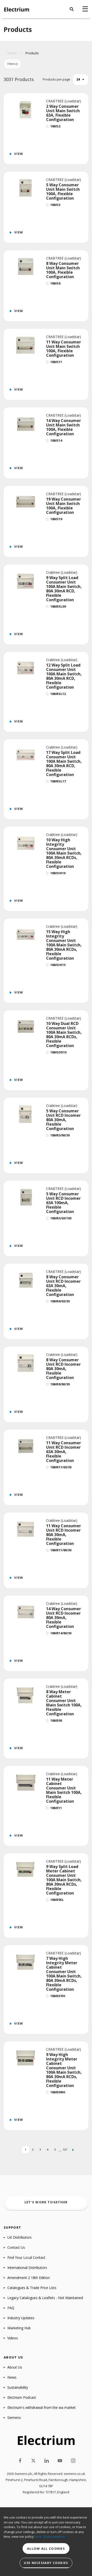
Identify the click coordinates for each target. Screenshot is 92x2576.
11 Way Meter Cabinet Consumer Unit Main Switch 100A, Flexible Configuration (64, 1790)
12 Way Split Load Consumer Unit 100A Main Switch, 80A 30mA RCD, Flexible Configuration (64, 676)
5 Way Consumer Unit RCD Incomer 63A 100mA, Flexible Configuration (63, 1203)
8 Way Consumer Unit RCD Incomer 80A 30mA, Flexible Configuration (63, 1369)
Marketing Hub (19, 2328)
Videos (12, 2338)
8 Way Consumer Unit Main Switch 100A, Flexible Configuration (63, 270)
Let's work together (46, 2202)
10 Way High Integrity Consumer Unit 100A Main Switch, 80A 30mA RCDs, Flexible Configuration (64, 853)
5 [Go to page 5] (55, 2149)
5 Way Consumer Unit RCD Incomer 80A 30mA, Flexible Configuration (63, 1120)
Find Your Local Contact (26, 2257)
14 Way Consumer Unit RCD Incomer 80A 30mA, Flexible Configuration (63, 1618)
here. (38, 2536)
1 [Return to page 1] (25, 2149)
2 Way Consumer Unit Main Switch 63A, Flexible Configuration (63, 113)
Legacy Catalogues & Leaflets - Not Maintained (45, 2297)
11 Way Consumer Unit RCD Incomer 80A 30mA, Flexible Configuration (63, 1535)
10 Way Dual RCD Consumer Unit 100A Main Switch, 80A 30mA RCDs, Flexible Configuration (64, 1034)
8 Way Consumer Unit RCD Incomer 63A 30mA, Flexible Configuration (63, 1286)
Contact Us (16, 2247)
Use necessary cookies (46, 2563)
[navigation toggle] (85, 9)
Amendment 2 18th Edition (28, 2277)
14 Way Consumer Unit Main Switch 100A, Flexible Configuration (63, 427)
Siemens (14, 2417)
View (18, 154)
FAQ (10, 2307)
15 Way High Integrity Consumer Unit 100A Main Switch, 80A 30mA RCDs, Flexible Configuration (64, 944)
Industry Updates (20, 2318)
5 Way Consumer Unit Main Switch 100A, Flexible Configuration (63, 191)
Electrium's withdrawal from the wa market (41, 2407)
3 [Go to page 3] (40, 2149)
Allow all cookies (46, 2548)
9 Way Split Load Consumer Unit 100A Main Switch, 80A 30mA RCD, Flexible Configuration (64, 588)
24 (78, 79)
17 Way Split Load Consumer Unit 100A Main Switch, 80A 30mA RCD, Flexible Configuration (64, 763)
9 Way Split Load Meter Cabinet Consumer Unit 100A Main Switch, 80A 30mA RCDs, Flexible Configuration (64, 1879)
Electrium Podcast (21, 2397)
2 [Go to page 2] (33, 2149)
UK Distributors (19, 2237)
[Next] (73, 2150)
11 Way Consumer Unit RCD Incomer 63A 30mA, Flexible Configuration (63, 1452)
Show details (54, 2536)
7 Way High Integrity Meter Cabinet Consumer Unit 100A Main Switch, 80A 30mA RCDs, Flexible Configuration (64, 1973)
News (11, 2377)
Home (12, 53)
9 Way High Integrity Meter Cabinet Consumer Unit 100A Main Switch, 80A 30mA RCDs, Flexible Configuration (64, 2070)
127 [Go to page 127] (65, 2149)
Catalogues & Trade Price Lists (31, 2287)
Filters (12, 64)
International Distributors (27, 2267)
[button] (72, 9)
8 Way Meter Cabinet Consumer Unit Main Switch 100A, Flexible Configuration (64, 1703)
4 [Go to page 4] (47, 2149)
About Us (14, 2367)
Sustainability (17, 2387)
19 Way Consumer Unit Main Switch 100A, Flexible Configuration (63, 506)
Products (32, 53)
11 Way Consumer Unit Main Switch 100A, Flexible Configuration (63, 348)
